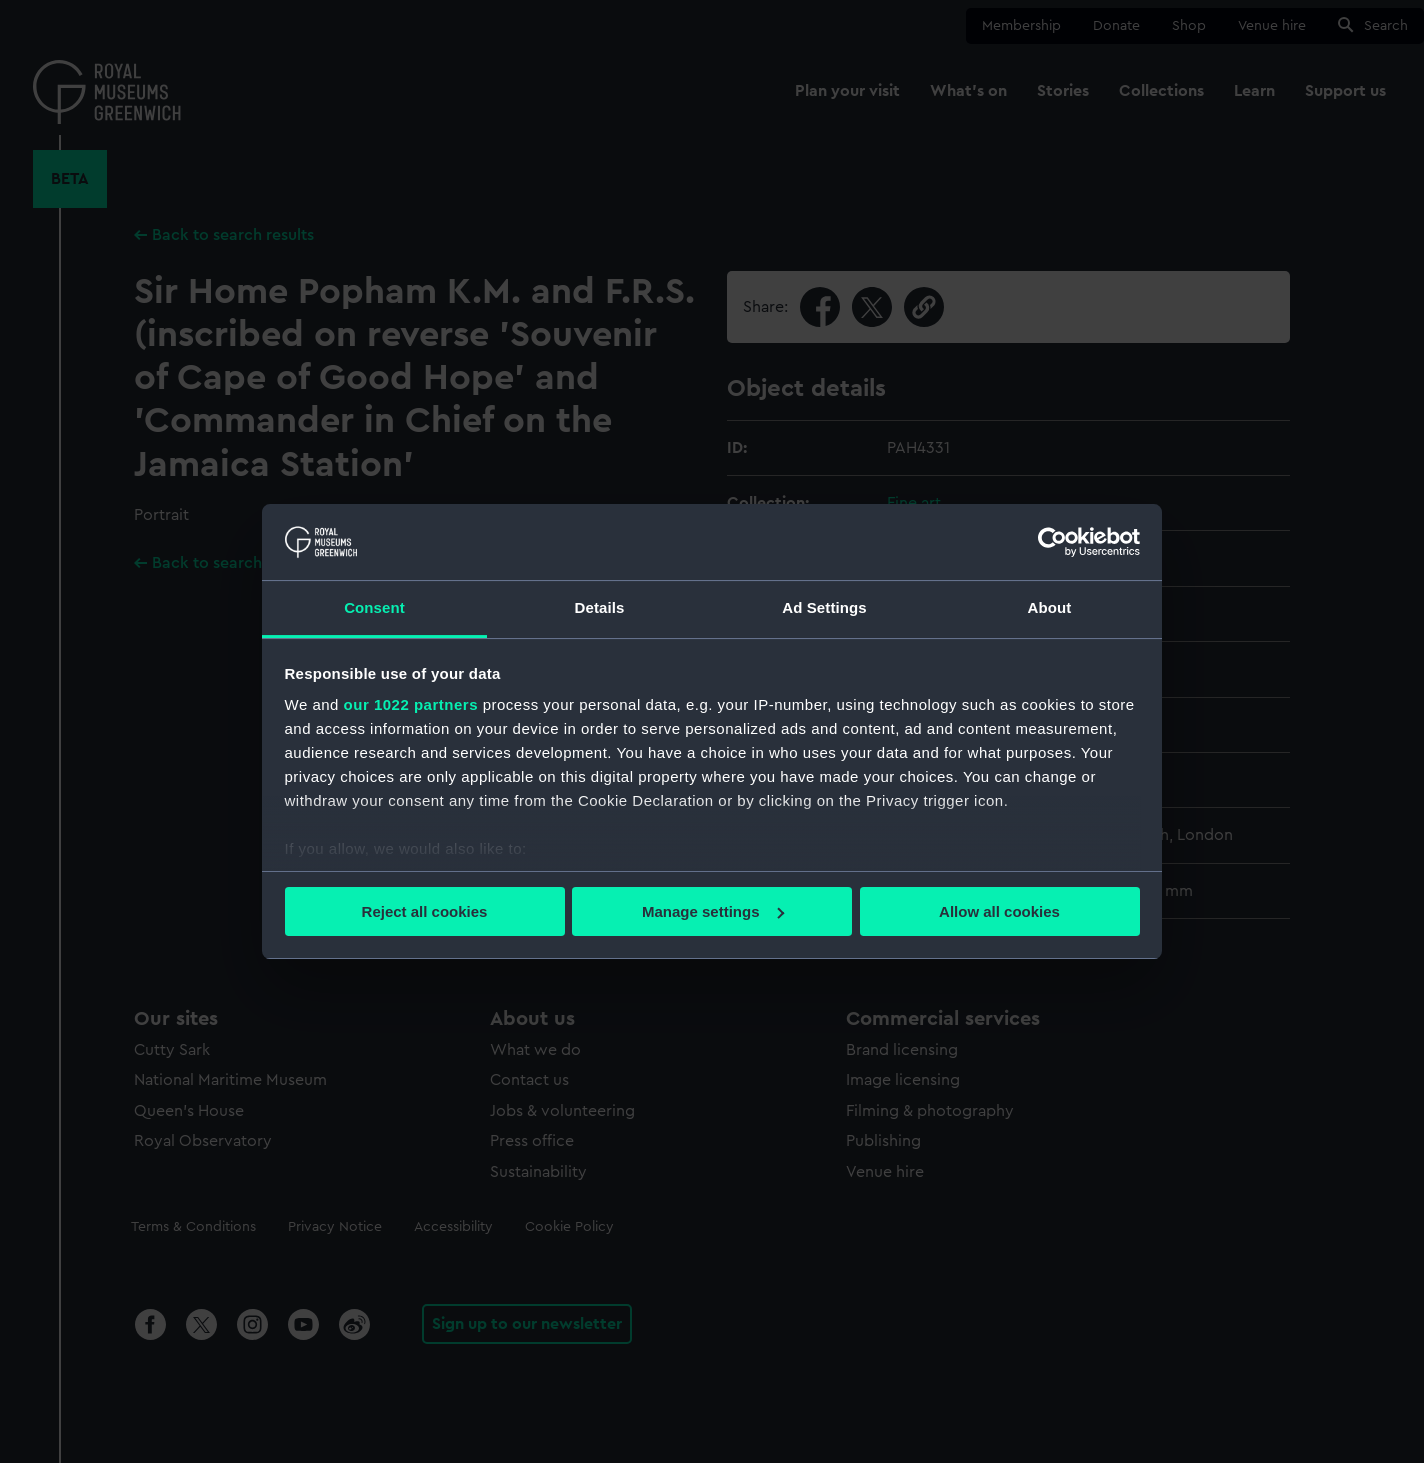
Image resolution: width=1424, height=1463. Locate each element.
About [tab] (1050, 607)
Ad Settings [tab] (824, 607)
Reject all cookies (425, 911)
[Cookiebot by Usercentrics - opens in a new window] (1052, 542)
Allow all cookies (999, 911)
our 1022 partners (411, 704)
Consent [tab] (374, 607)
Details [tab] (600, 607)
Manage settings (713, 911)
